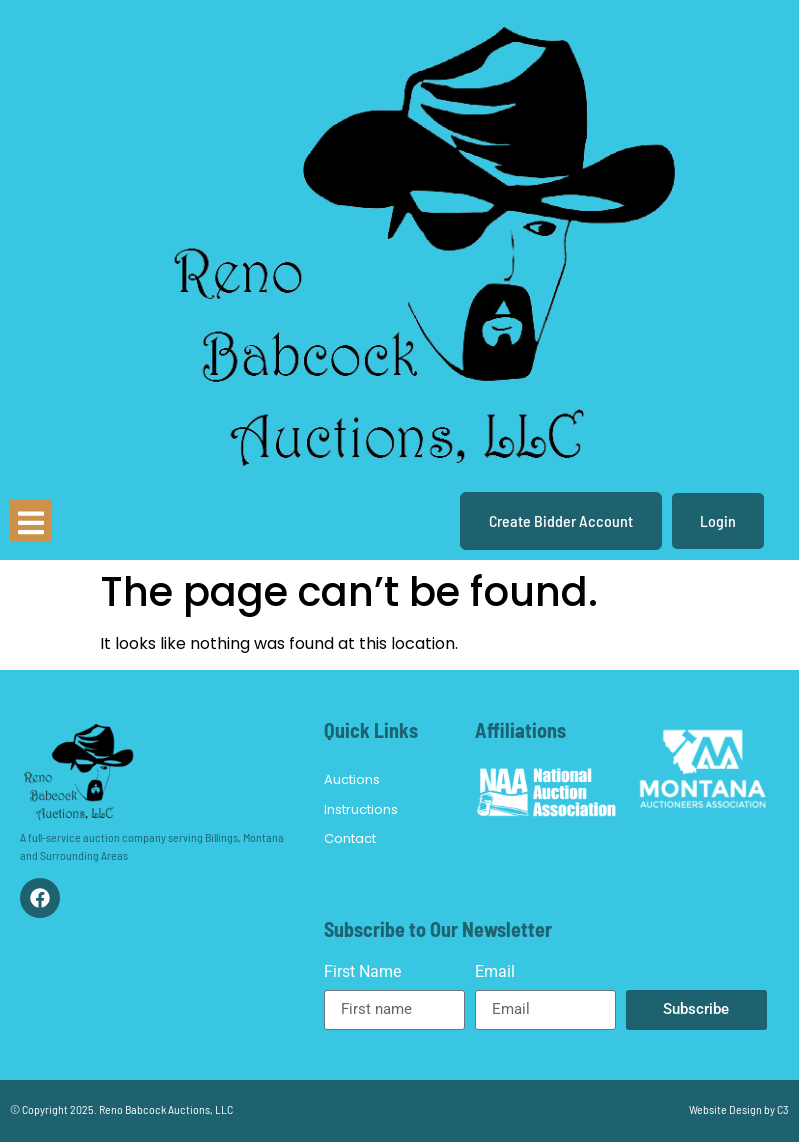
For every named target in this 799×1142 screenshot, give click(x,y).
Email (495, 972)
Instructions (361, 809)
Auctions (352, 779)
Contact (350, 838)
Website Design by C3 (739, 1109)
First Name (362, 972)
